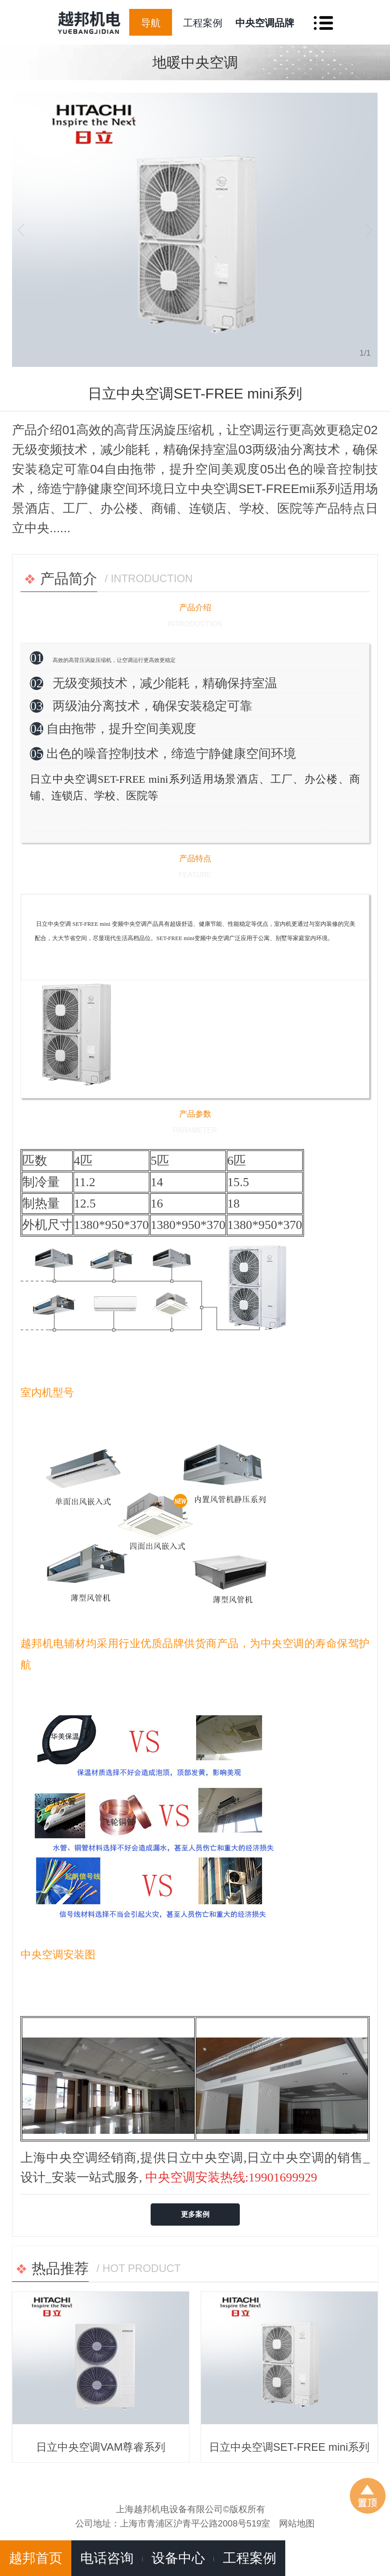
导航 (150, 23)
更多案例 (195, 2214)
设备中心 (178, 2558)
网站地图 (297, 2523)
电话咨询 (107, 2558)
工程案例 (202, 23)
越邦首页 (35, 2558)
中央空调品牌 (264, 23)
